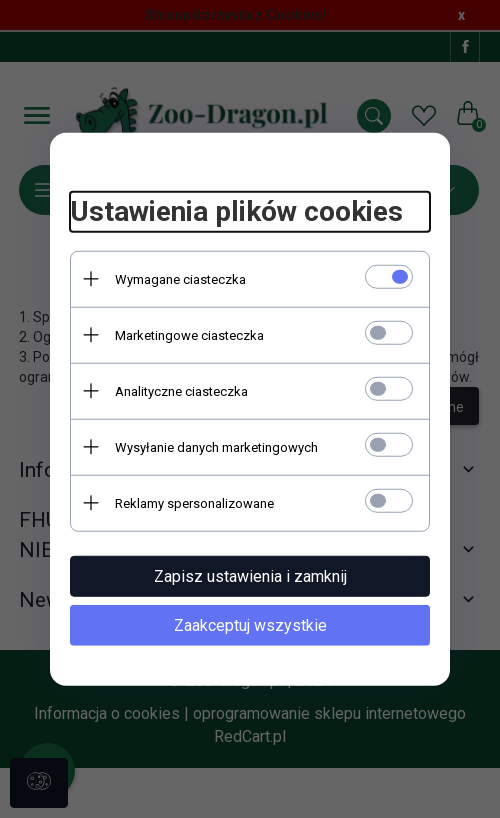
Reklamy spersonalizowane (194, 502)
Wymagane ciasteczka (180, 278)
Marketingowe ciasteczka (189, 334)
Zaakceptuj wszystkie (250, 624)
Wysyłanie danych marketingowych (216, 446)
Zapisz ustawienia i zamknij (250, 575)
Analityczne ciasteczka (181, 390)
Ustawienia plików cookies (236, 211)
